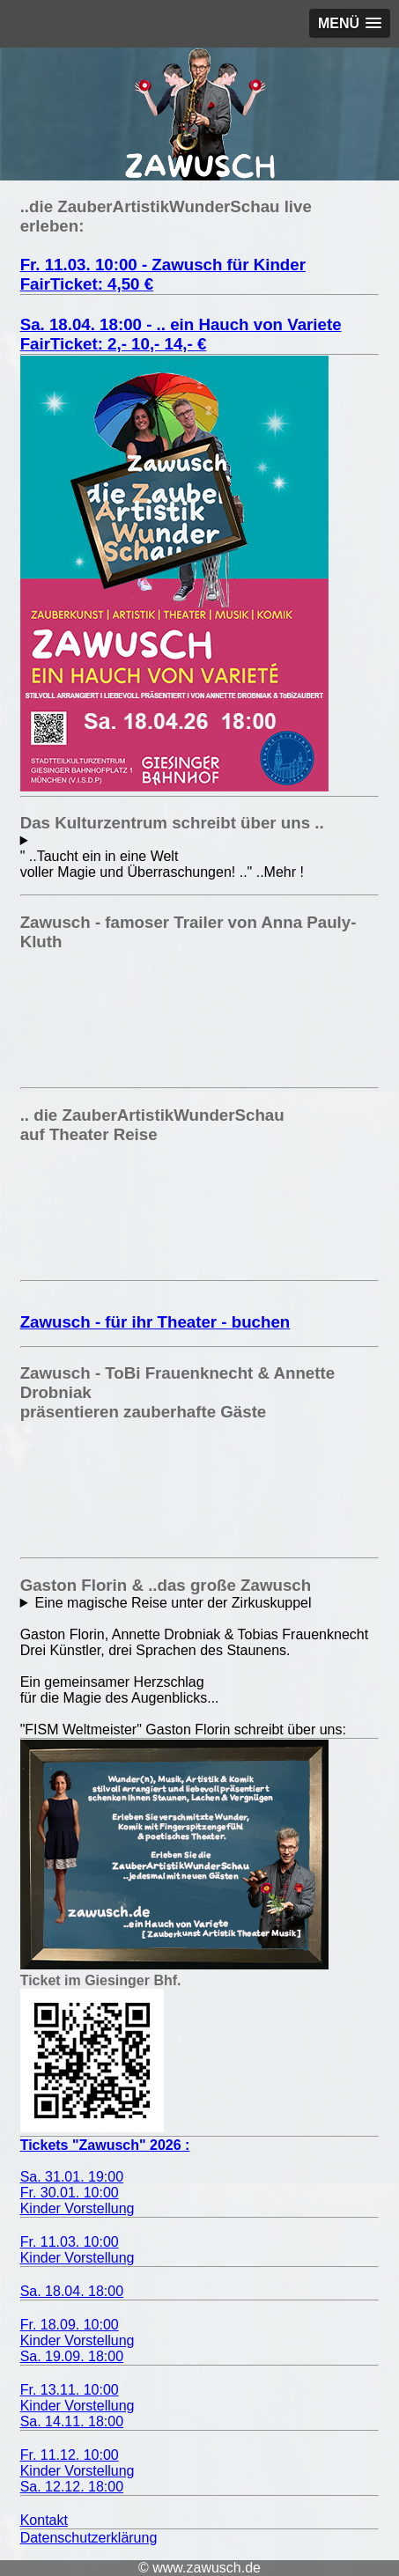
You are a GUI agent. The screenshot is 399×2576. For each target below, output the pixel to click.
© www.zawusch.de (199, 2567)
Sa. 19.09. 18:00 (71, 2356)
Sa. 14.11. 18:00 (71, 2421)
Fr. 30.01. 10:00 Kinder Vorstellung (77, 2200)
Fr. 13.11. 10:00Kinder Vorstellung (77, 2397)
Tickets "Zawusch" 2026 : (105, 2145)
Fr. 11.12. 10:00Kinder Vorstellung (77, 2462)
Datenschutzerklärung (89, 2537)
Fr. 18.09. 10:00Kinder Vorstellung (77, 2332)
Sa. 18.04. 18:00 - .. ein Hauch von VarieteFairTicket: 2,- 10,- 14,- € (181, 334)
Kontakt (44, 2520)
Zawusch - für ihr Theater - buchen (155, 1322)
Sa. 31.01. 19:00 (71, 2176)
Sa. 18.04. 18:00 (71, 2291)
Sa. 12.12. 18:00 (71, 2486)
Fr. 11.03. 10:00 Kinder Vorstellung (77, 2249)
